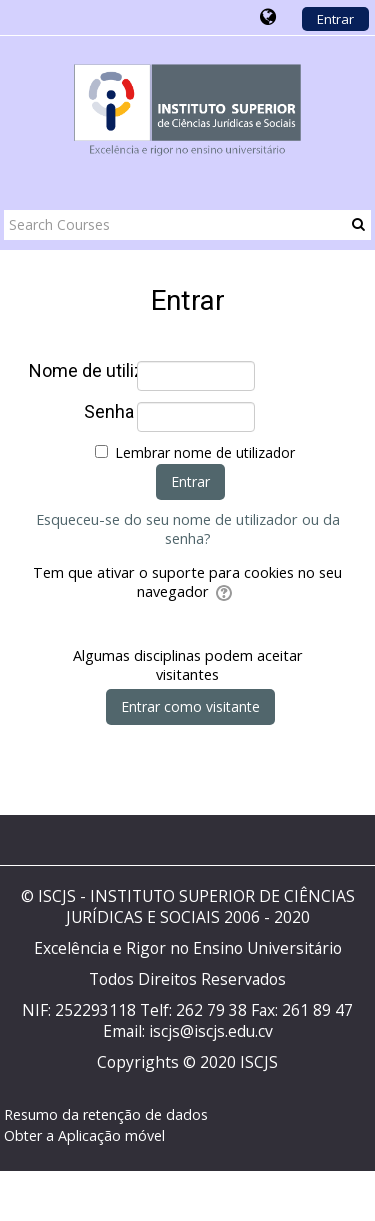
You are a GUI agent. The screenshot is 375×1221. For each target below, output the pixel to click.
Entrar (335, 19)
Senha (109, 412)
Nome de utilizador (81, 371)
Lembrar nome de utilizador (205, 452)
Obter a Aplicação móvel (84, 1135)
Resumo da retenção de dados (106, 1114)
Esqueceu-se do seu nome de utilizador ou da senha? (188, 529)
